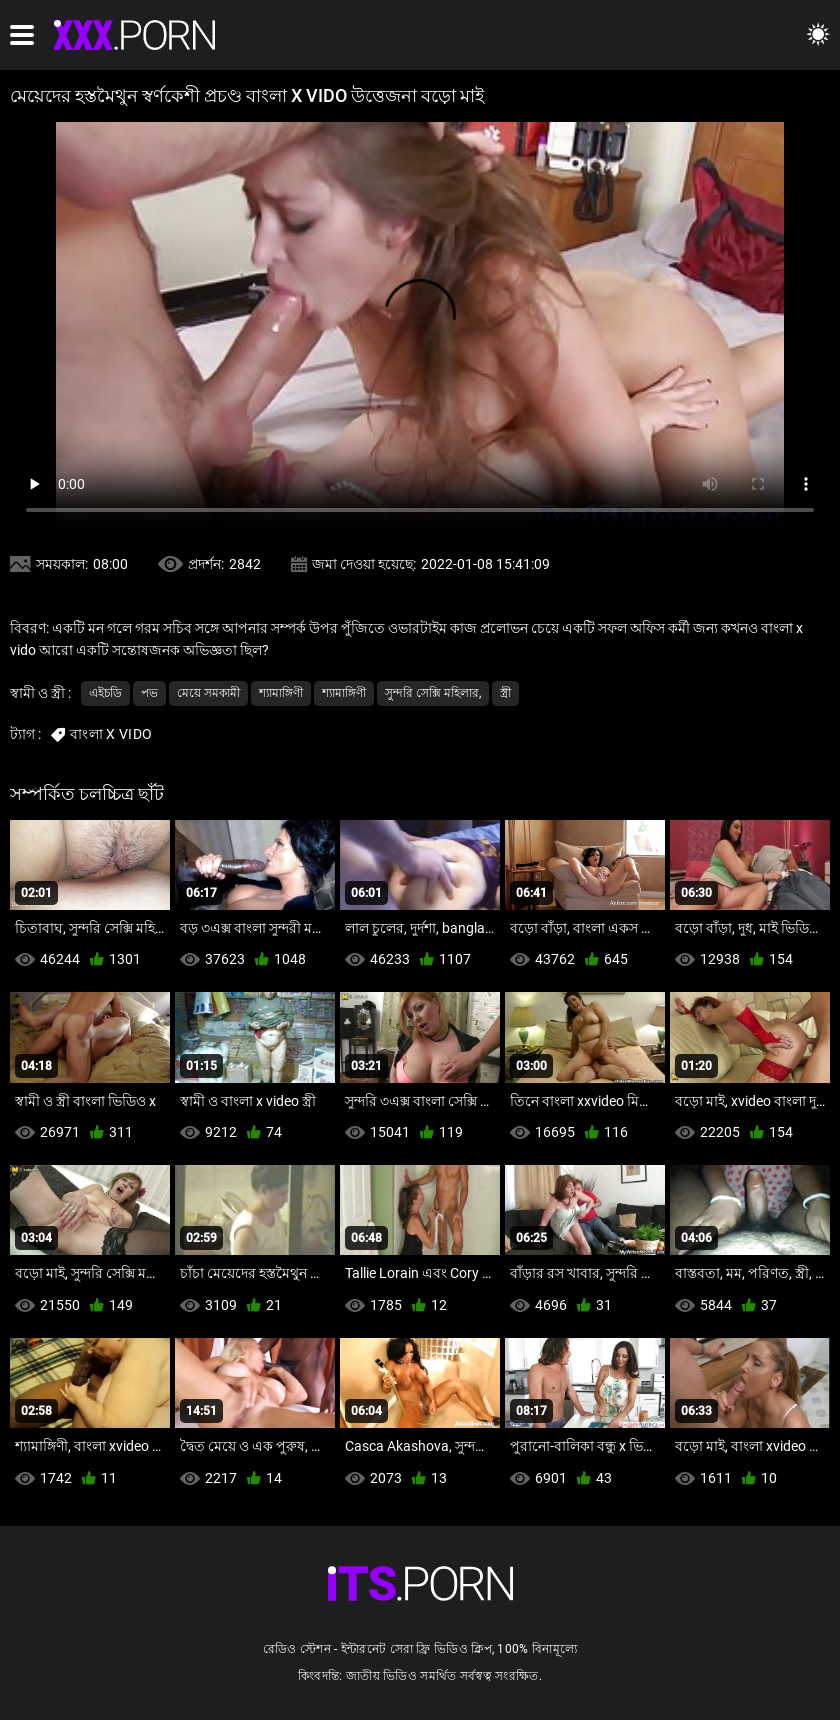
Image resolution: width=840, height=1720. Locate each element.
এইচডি (105, 693)
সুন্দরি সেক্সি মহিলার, (433, 693)
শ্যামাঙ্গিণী (281, 693)
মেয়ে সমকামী (208, 693)
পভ (149, 693)
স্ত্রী (505, 693)
